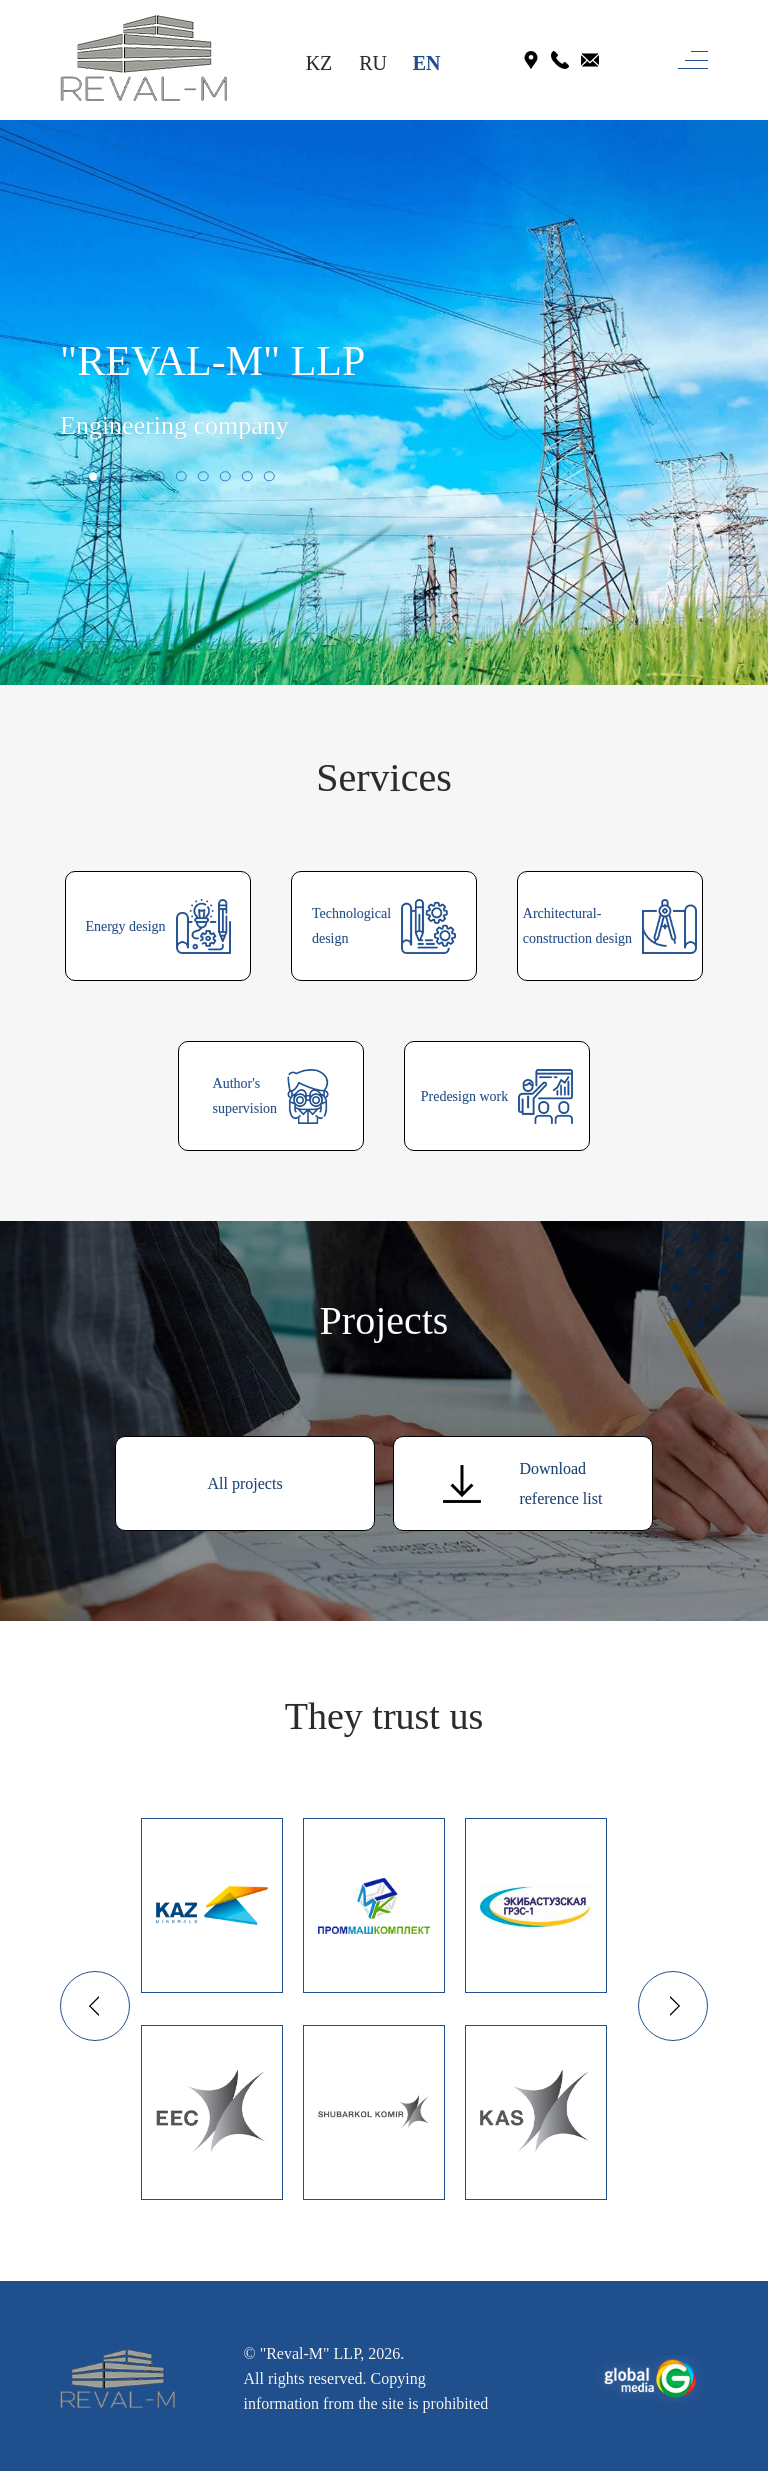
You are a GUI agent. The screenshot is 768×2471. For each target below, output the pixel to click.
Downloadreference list (522, 1483)
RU (373, 63)
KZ (319, 63)
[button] (71, 476)
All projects (245, 1483)
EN (427, 63)
